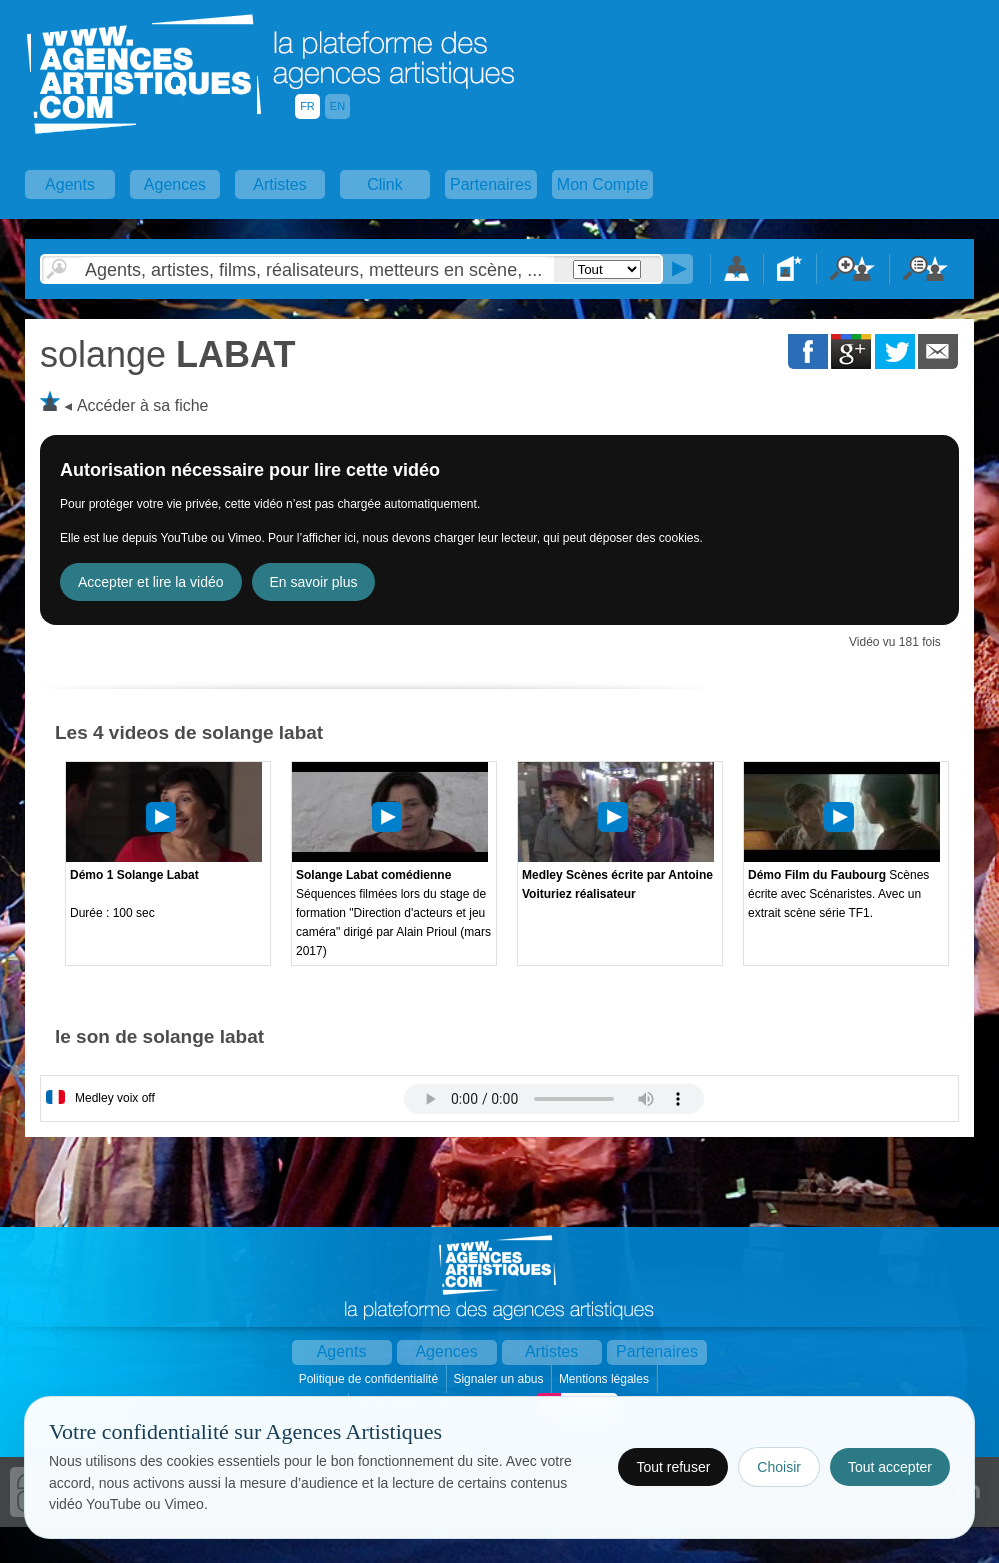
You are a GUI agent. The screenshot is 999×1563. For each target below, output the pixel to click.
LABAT (167, 354)
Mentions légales (605, 1379)
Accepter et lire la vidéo (151, 582)
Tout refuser (673, 1467)
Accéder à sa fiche (143, 405)
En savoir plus (314, 582)
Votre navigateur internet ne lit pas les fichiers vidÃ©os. (554, 1099)
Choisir (779, 1467)
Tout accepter (890, 1467)
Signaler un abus (499, 1379)
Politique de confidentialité (370, 1379)
